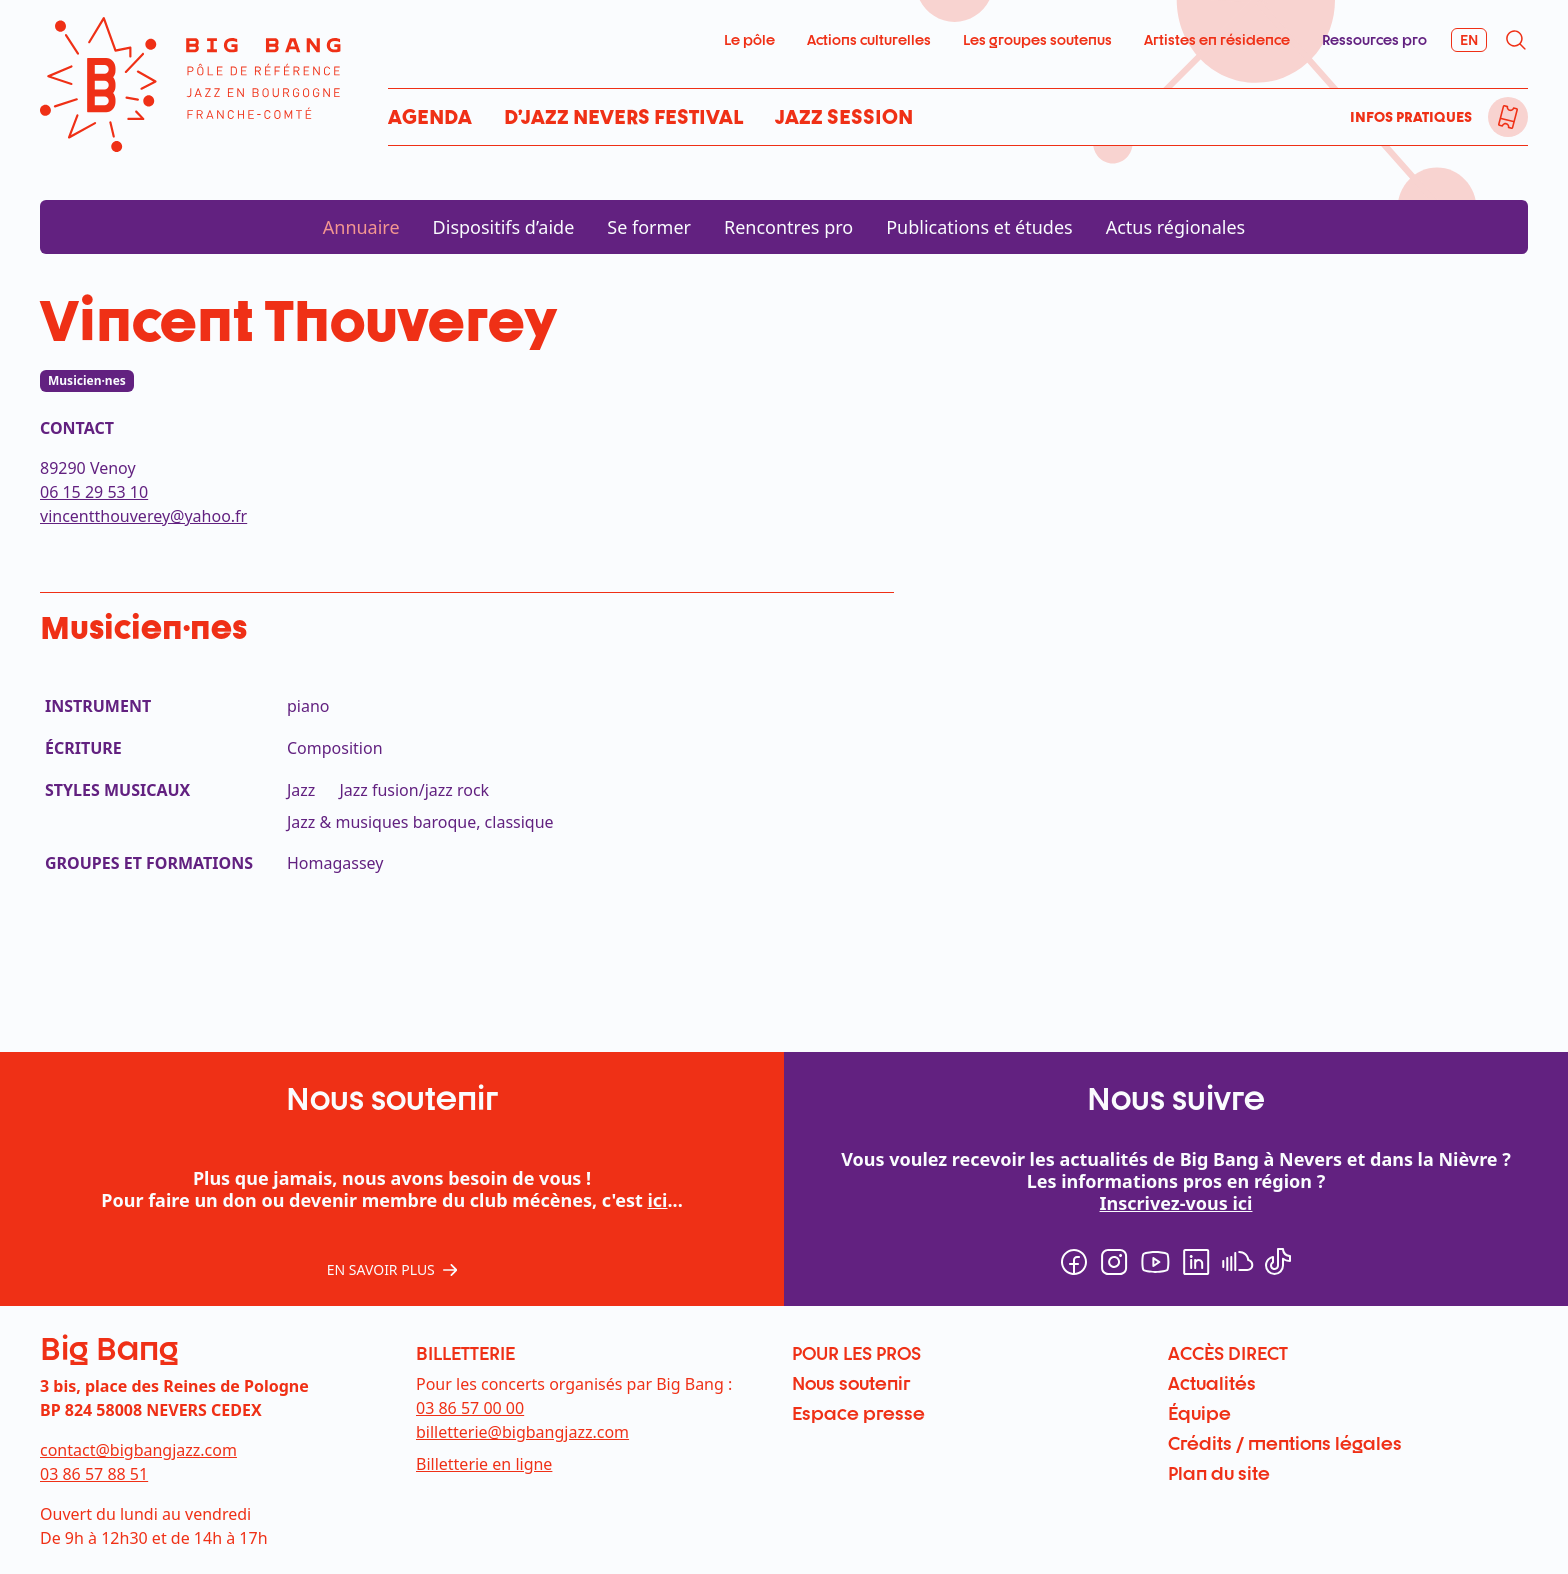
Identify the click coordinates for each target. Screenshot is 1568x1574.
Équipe (1199, 1413)
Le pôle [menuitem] (749, 39)
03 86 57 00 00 (470, 1408)
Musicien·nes (87, 380)
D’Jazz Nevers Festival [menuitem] (623, 116)
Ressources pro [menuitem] (1374, 39)
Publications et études (979, 227)
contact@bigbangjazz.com (138, 1450)
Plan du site (1219, 1473)
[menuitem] (1508, 117)
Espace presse (858, 1413)
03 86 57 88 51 (94, 1474)
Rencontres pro (788, 227)
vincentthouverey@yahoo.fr (143, 516)
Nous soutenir (851, 1383)
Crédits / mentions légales (1285, 1443)
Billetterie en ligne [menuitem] (484, 1464)
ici (657, 1200)
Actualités (1212, 1383)
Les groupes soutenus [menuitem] (1037, 39)
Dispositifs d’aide (504, 227)
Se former (649, 227)
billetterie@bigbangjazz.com (522, 1432)
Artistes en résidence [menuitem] (1217, 39)
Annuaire (361, 227)
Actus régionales (1176, 227)
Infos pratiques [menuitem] (1411, 116)
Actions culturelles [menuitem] (869, 39)
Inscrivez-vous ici (1176, 1203)
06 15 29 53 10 (94, 492)
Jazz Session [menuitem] (844, 116)
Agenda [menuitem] (430, 116)
